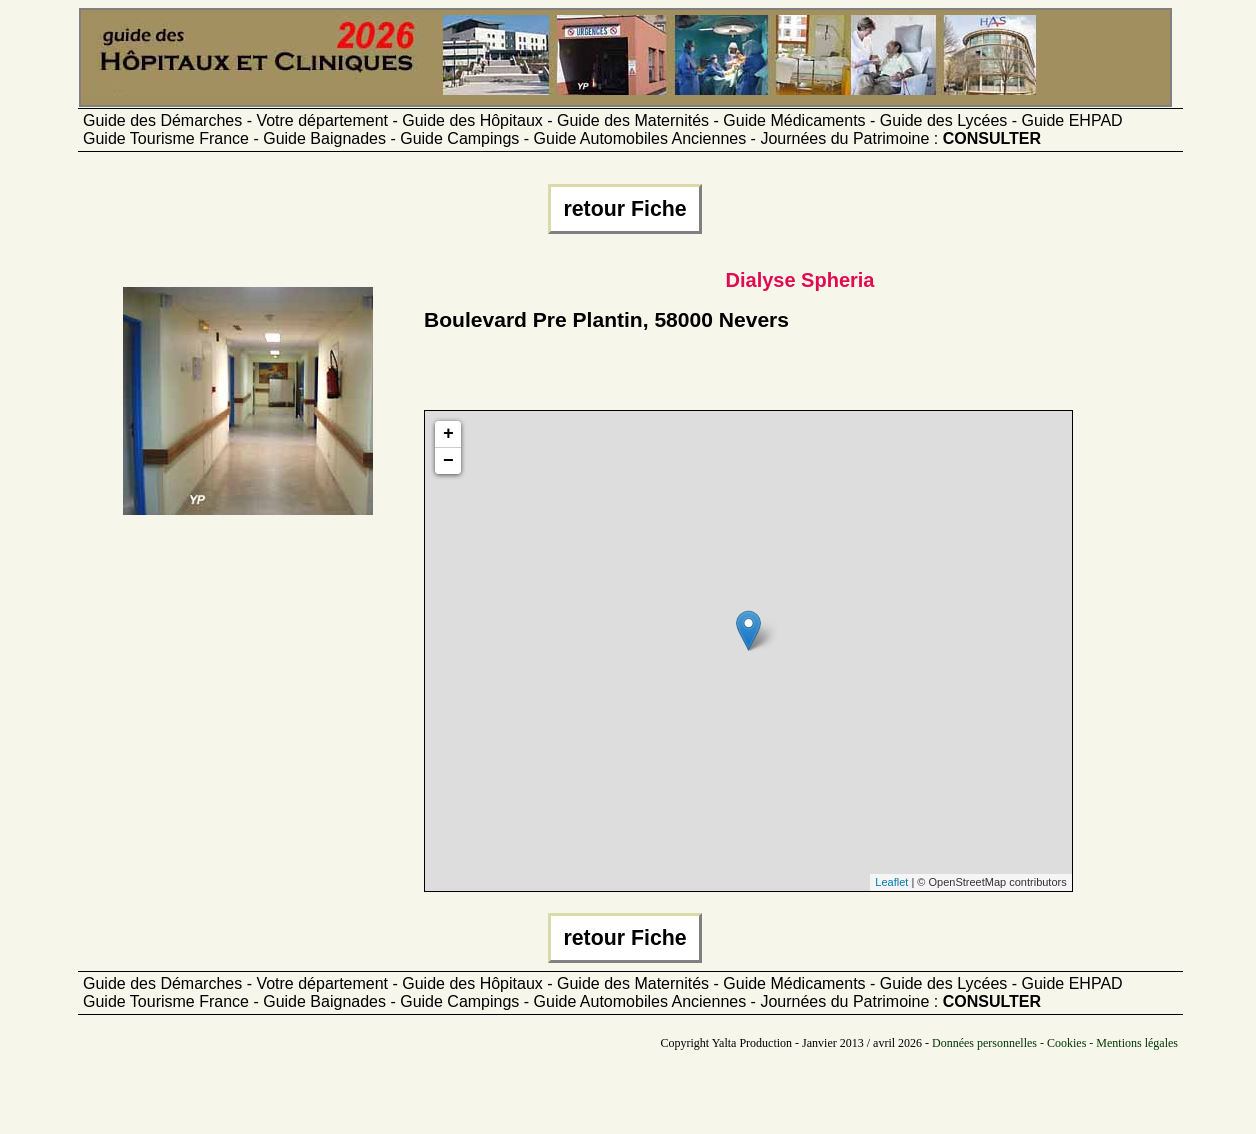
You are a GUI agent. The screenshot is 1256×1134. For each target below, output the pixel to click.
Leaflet (891, 882)
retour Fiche (624, 209)
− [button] (448, 461)
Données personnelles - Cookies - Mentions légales (1055, 1043)
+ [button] (448, 434)
